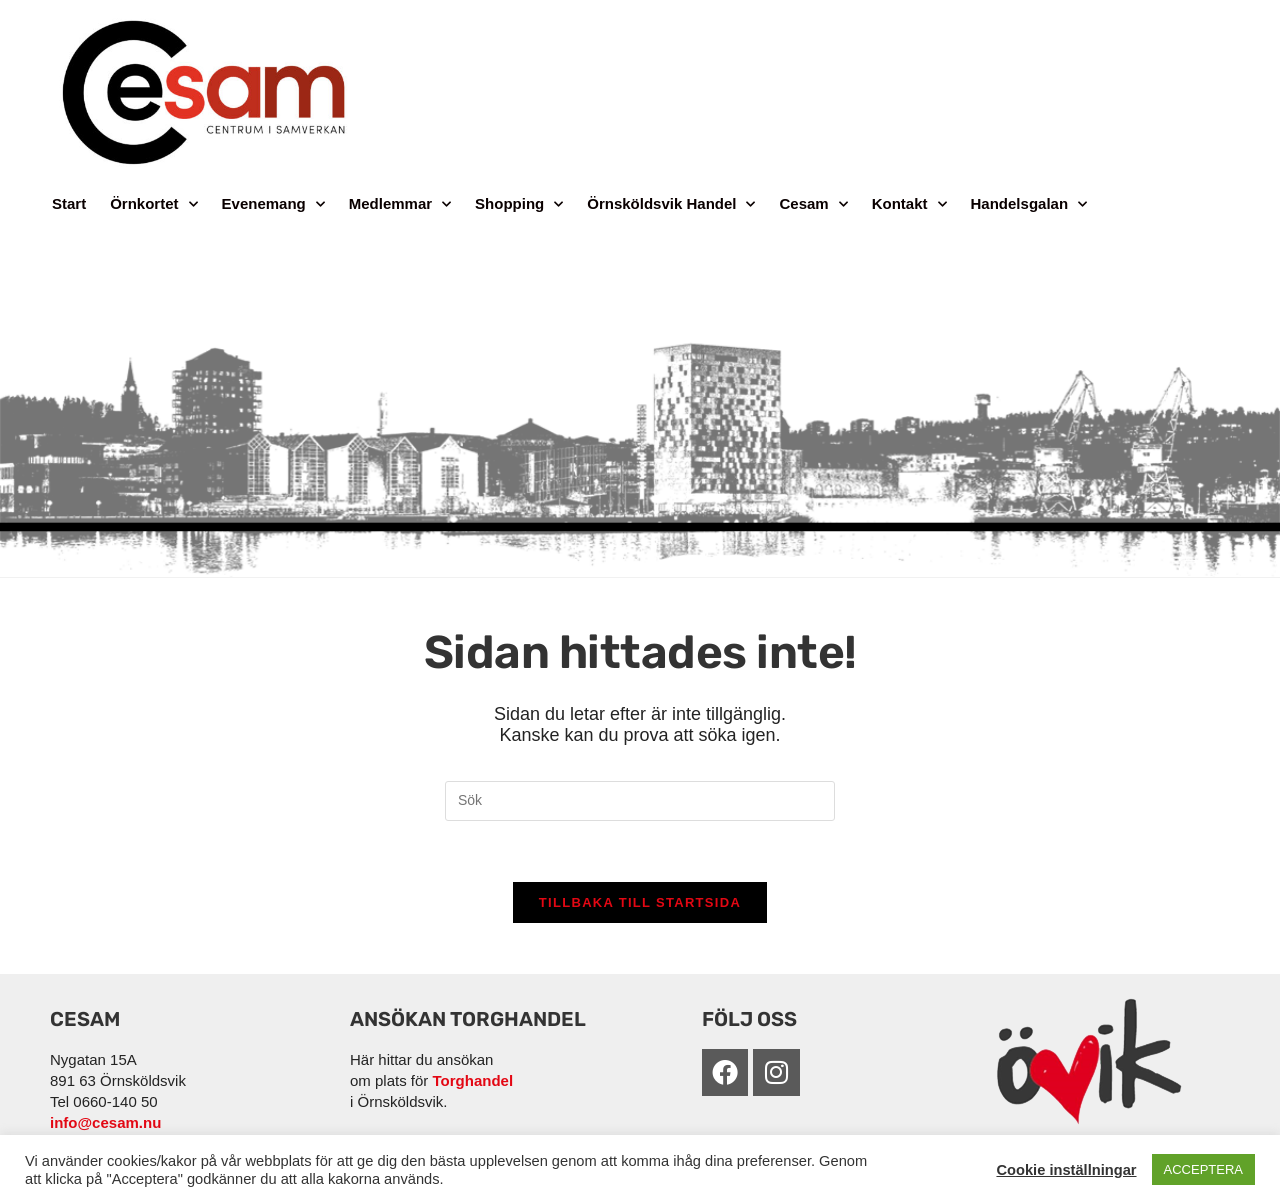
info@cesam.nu (105, 1122)
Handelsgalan (1029, 204)
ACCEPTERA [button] (1203, 1169)
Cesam (813, 204)
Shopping (519, 204)
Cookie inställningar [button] (1066, 1170)
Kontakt (909, 204)
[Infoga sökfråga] (640, 801)
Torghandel (473, 1080)
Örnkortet (153, 204)
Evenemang (273, 204)
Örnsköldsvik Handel (671, 204)
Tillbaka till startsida (640, 902)
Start (69, 203)
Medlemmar (400, 204)
